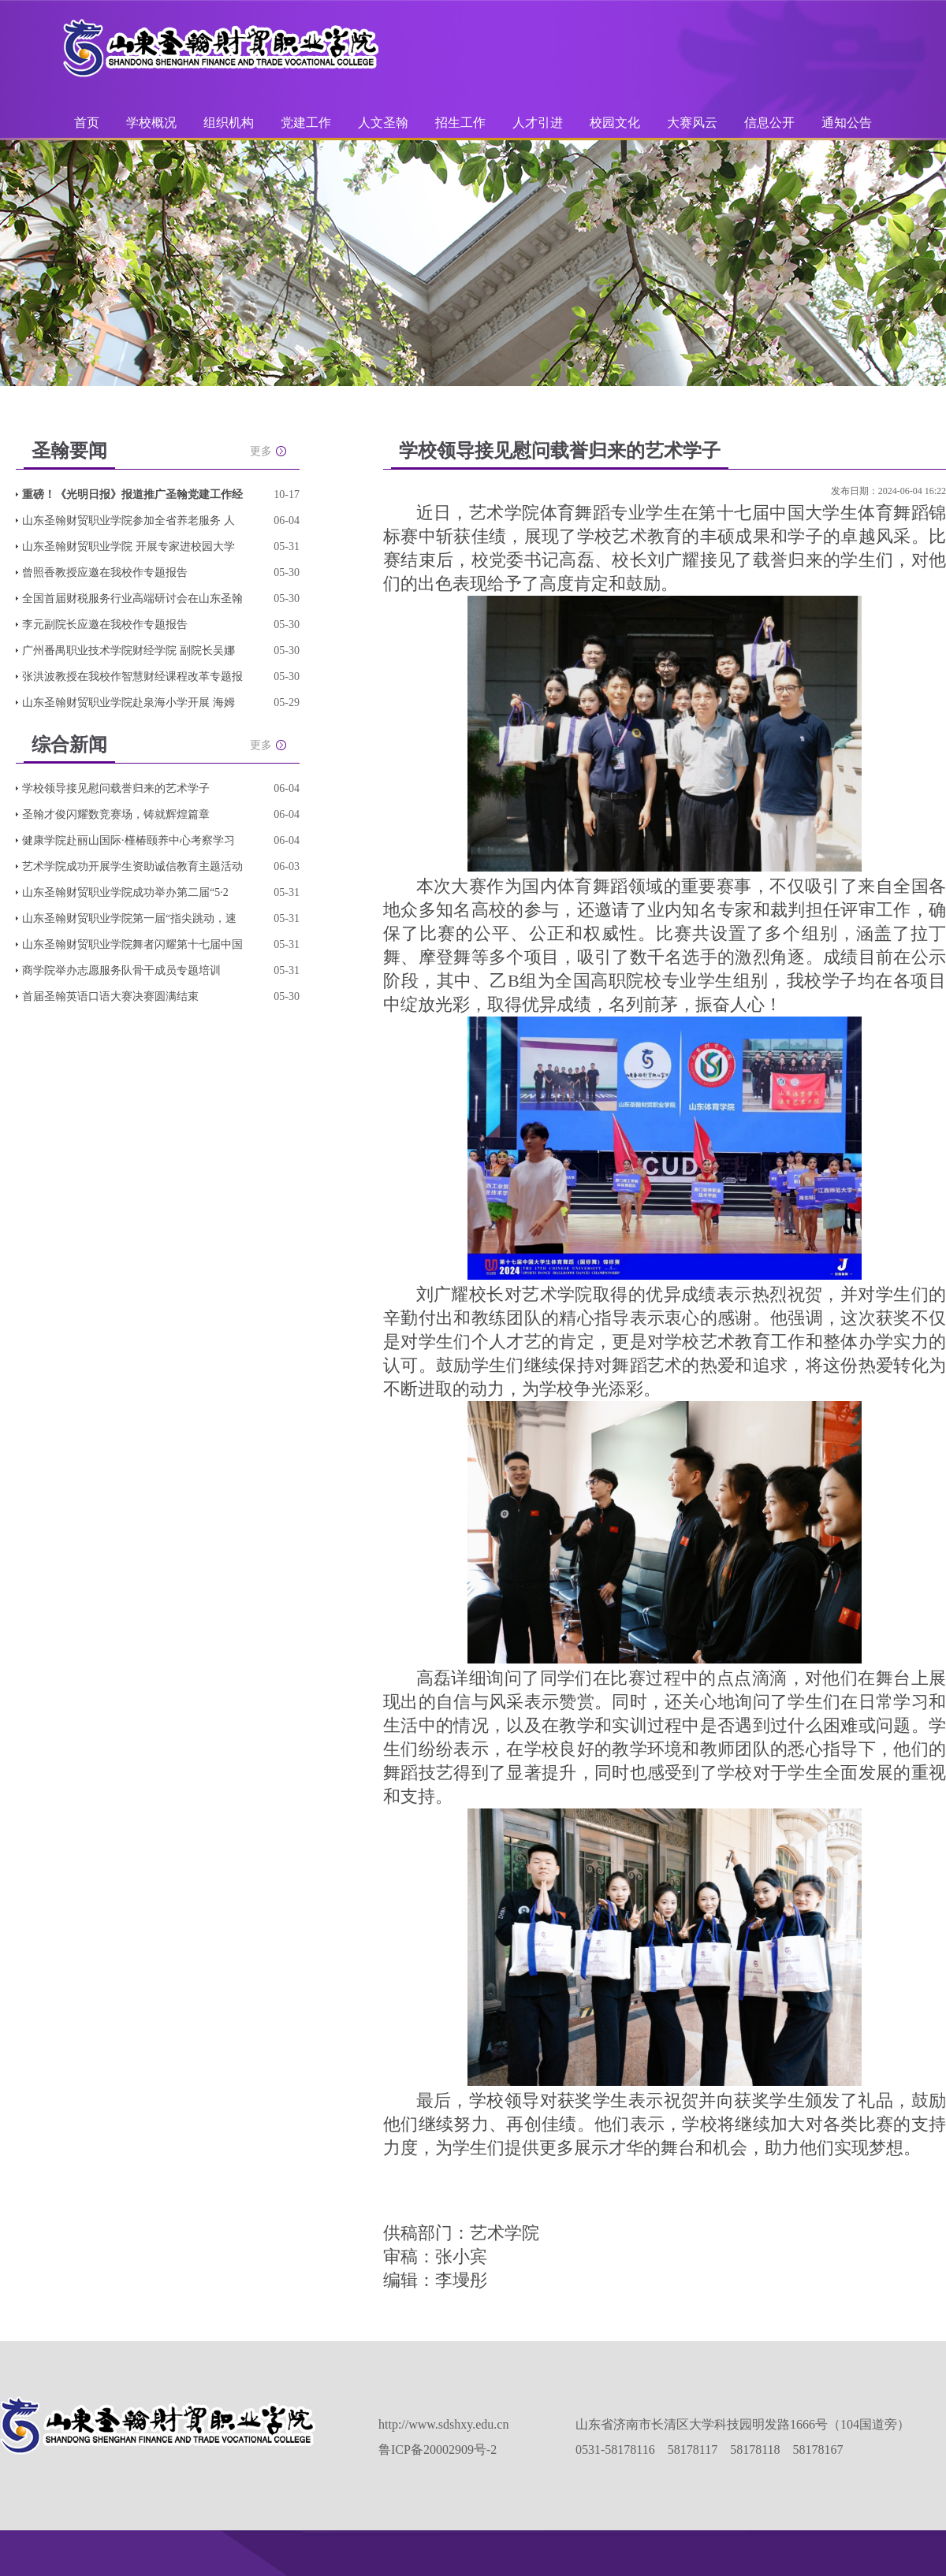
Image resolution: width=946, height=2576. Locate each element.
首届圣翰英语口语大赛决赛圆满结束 (110, 996)
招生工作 (460, 122)
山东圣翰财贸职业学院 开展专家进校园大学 (128, 546)
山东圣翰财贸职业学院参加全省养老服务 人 (128, 520)
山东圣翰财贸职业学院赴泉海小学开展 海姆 (128, 702)
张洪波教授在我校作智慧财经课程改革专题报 (132, 676)
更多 (261, 451)
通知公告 (846, 122)
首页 (86, 122)
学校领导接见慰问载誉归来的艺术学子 (116, 788)
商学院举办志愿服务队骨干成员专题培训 (121, 970)
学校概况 (151, 122)
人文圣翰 (383, 122)
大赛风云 (692, 122)
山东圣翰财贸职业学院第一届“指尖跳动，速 (129, 918)
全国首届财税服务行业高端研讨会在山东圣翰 (132, 598)
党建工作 (306, 122)
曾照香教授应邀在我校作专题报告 (105, 572)
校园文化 (615, 122)
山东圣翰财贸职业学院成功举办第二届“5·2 (125, 892)
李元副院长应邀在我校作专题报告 (105, 624)
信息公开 (769, 122)
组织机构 (228, 122)
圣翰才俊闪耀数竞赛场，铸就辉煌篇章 (116, 814)
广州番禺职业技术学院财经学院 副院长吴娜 (128, 650)
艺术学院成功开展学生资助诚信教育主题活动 (132, 866)
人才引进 (537, 122)
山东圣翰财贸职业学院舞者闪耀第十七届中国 (132, 944)
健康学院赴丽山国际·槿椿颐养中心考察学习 (128, 840)
